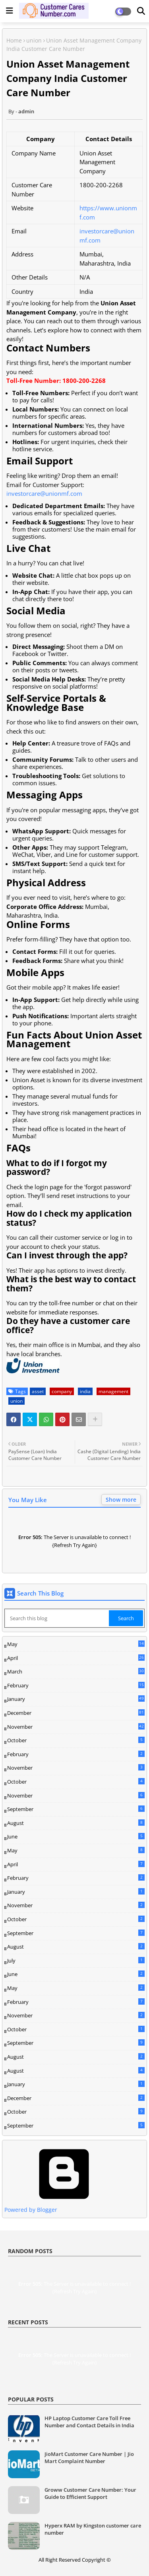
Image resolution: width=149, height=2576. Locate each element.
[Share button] (95, 1419)
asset (38, 1391)
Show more (121, 1499)
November (76, 1727)
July (76, 1960)
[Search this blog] (57, 1618)
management (113, 1391)
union (34, 40)
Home (14, 40)
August (76, 1823)
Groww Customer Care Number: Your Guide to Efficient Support (90, 2493)
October (76, 1740)
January (76, 1698)
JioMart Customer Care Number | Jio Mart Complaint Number (89, 2457)
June (76, 1836)
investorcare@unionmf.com (44, 493)
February (76, 1686)
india (85, 1391)
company (62, 1391)
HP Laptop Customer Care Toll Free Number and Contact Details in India (89, 2422)
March (76, 1672)
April (76, 1658)
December (76, 1713)
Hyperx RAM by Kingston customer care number (93, 2529)
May (76, 1644)
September (76, 1809)
